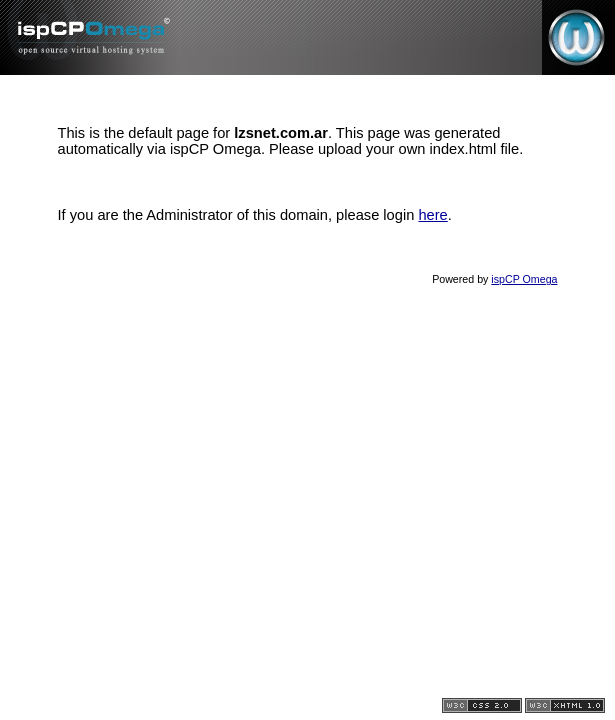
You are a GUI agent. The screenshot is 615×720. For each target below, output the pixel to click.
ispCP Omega (524, 279)
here (432, 215)
